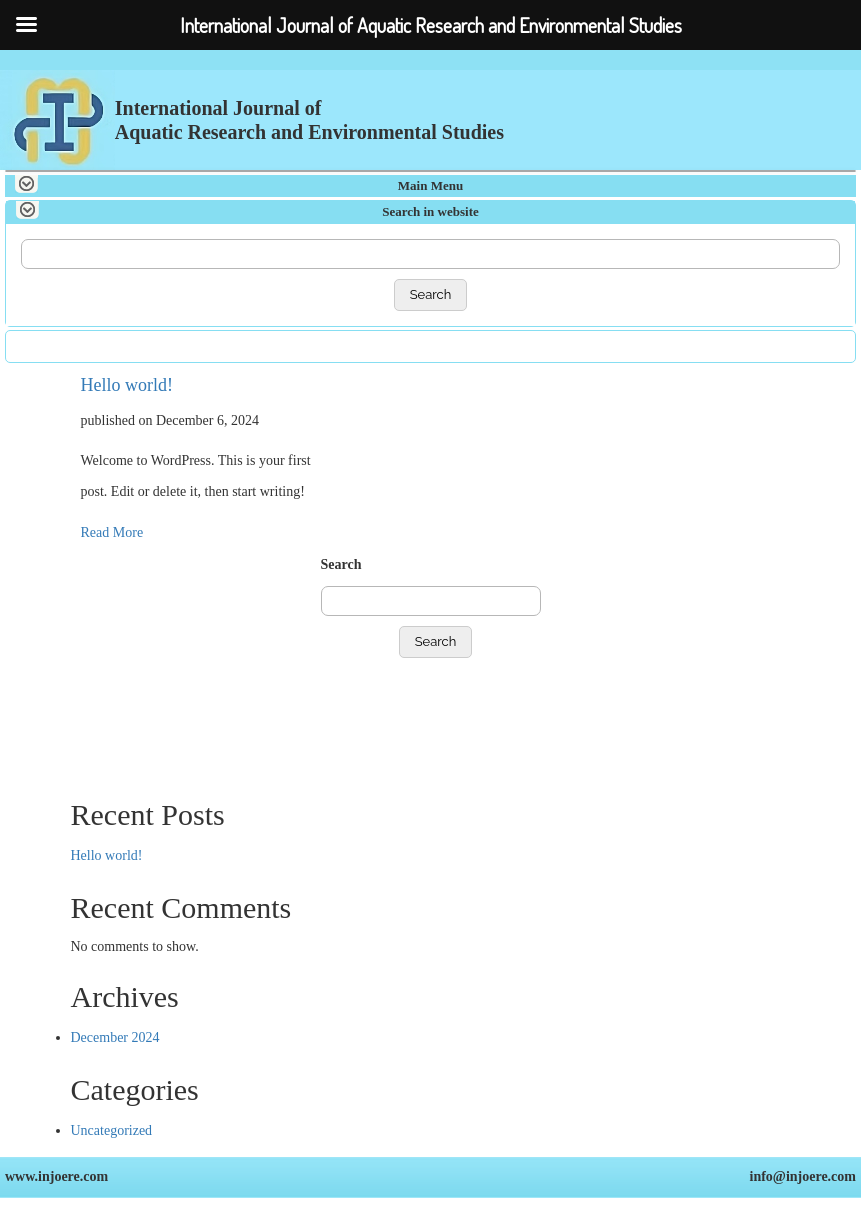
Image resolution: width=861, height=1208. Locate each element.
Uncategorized (112, 1130)
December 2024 (115, 1037)
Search (431, 294)
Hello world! (127, 385)
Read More (112, 532)
